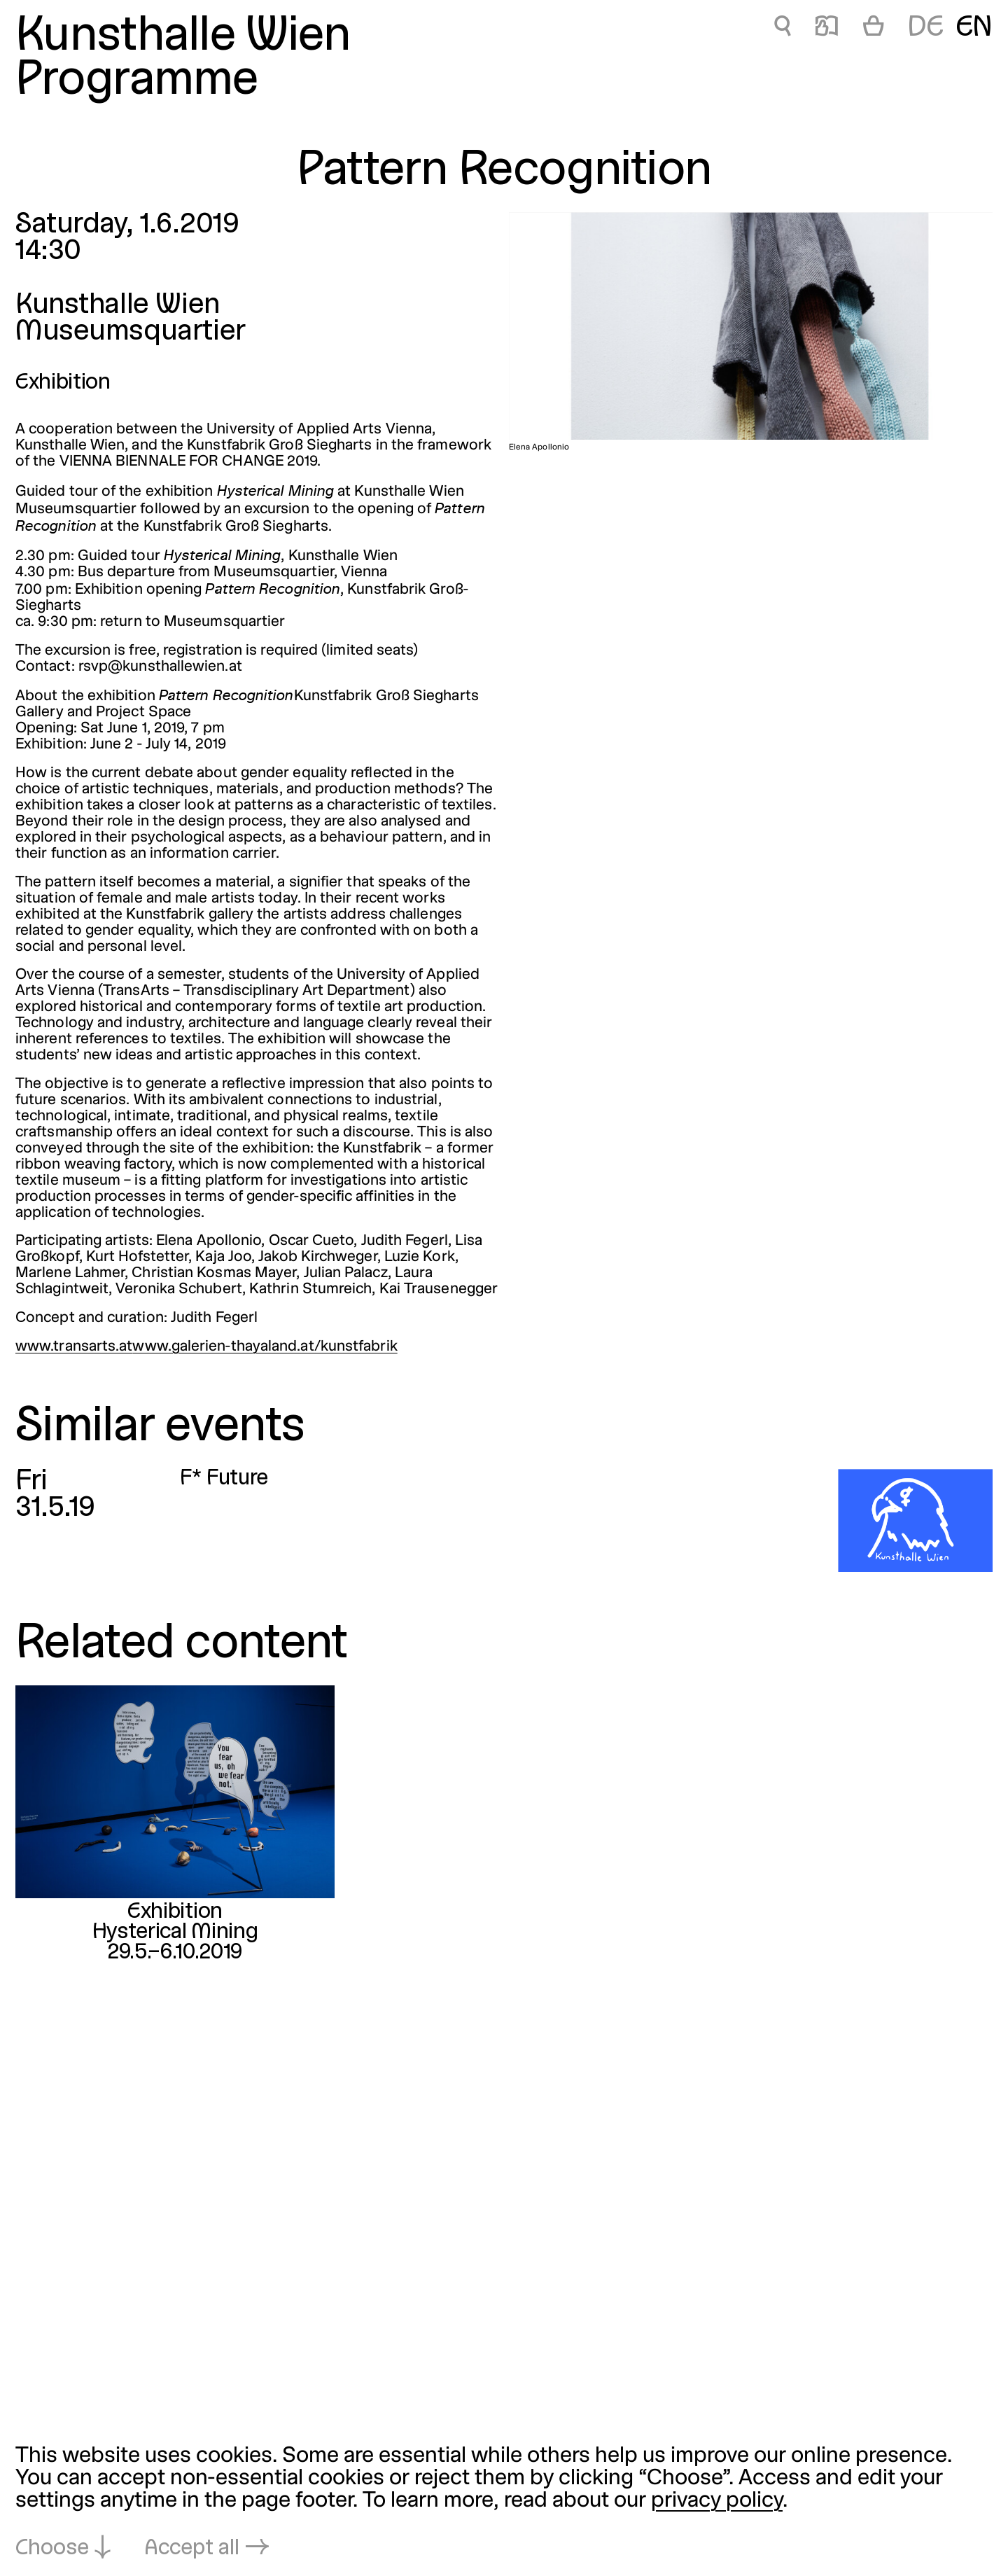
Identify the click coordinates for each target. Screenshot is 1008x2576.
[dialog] (504, 2503)
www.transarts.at (73, 1346)
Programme (136, 81)
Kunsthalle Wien (183, 37)
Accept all (191, 2548)
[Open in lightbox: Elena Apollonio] (751, 326)
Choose (52, 2548)
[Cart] (874, 28)
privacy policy (717, 2501)
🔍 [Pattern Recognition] (783, 28)
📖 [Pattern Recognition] (826, 28)
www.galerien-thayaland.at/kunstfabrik (264, 1346)
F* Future (224, 1479)
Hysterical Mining (175, 1932)
